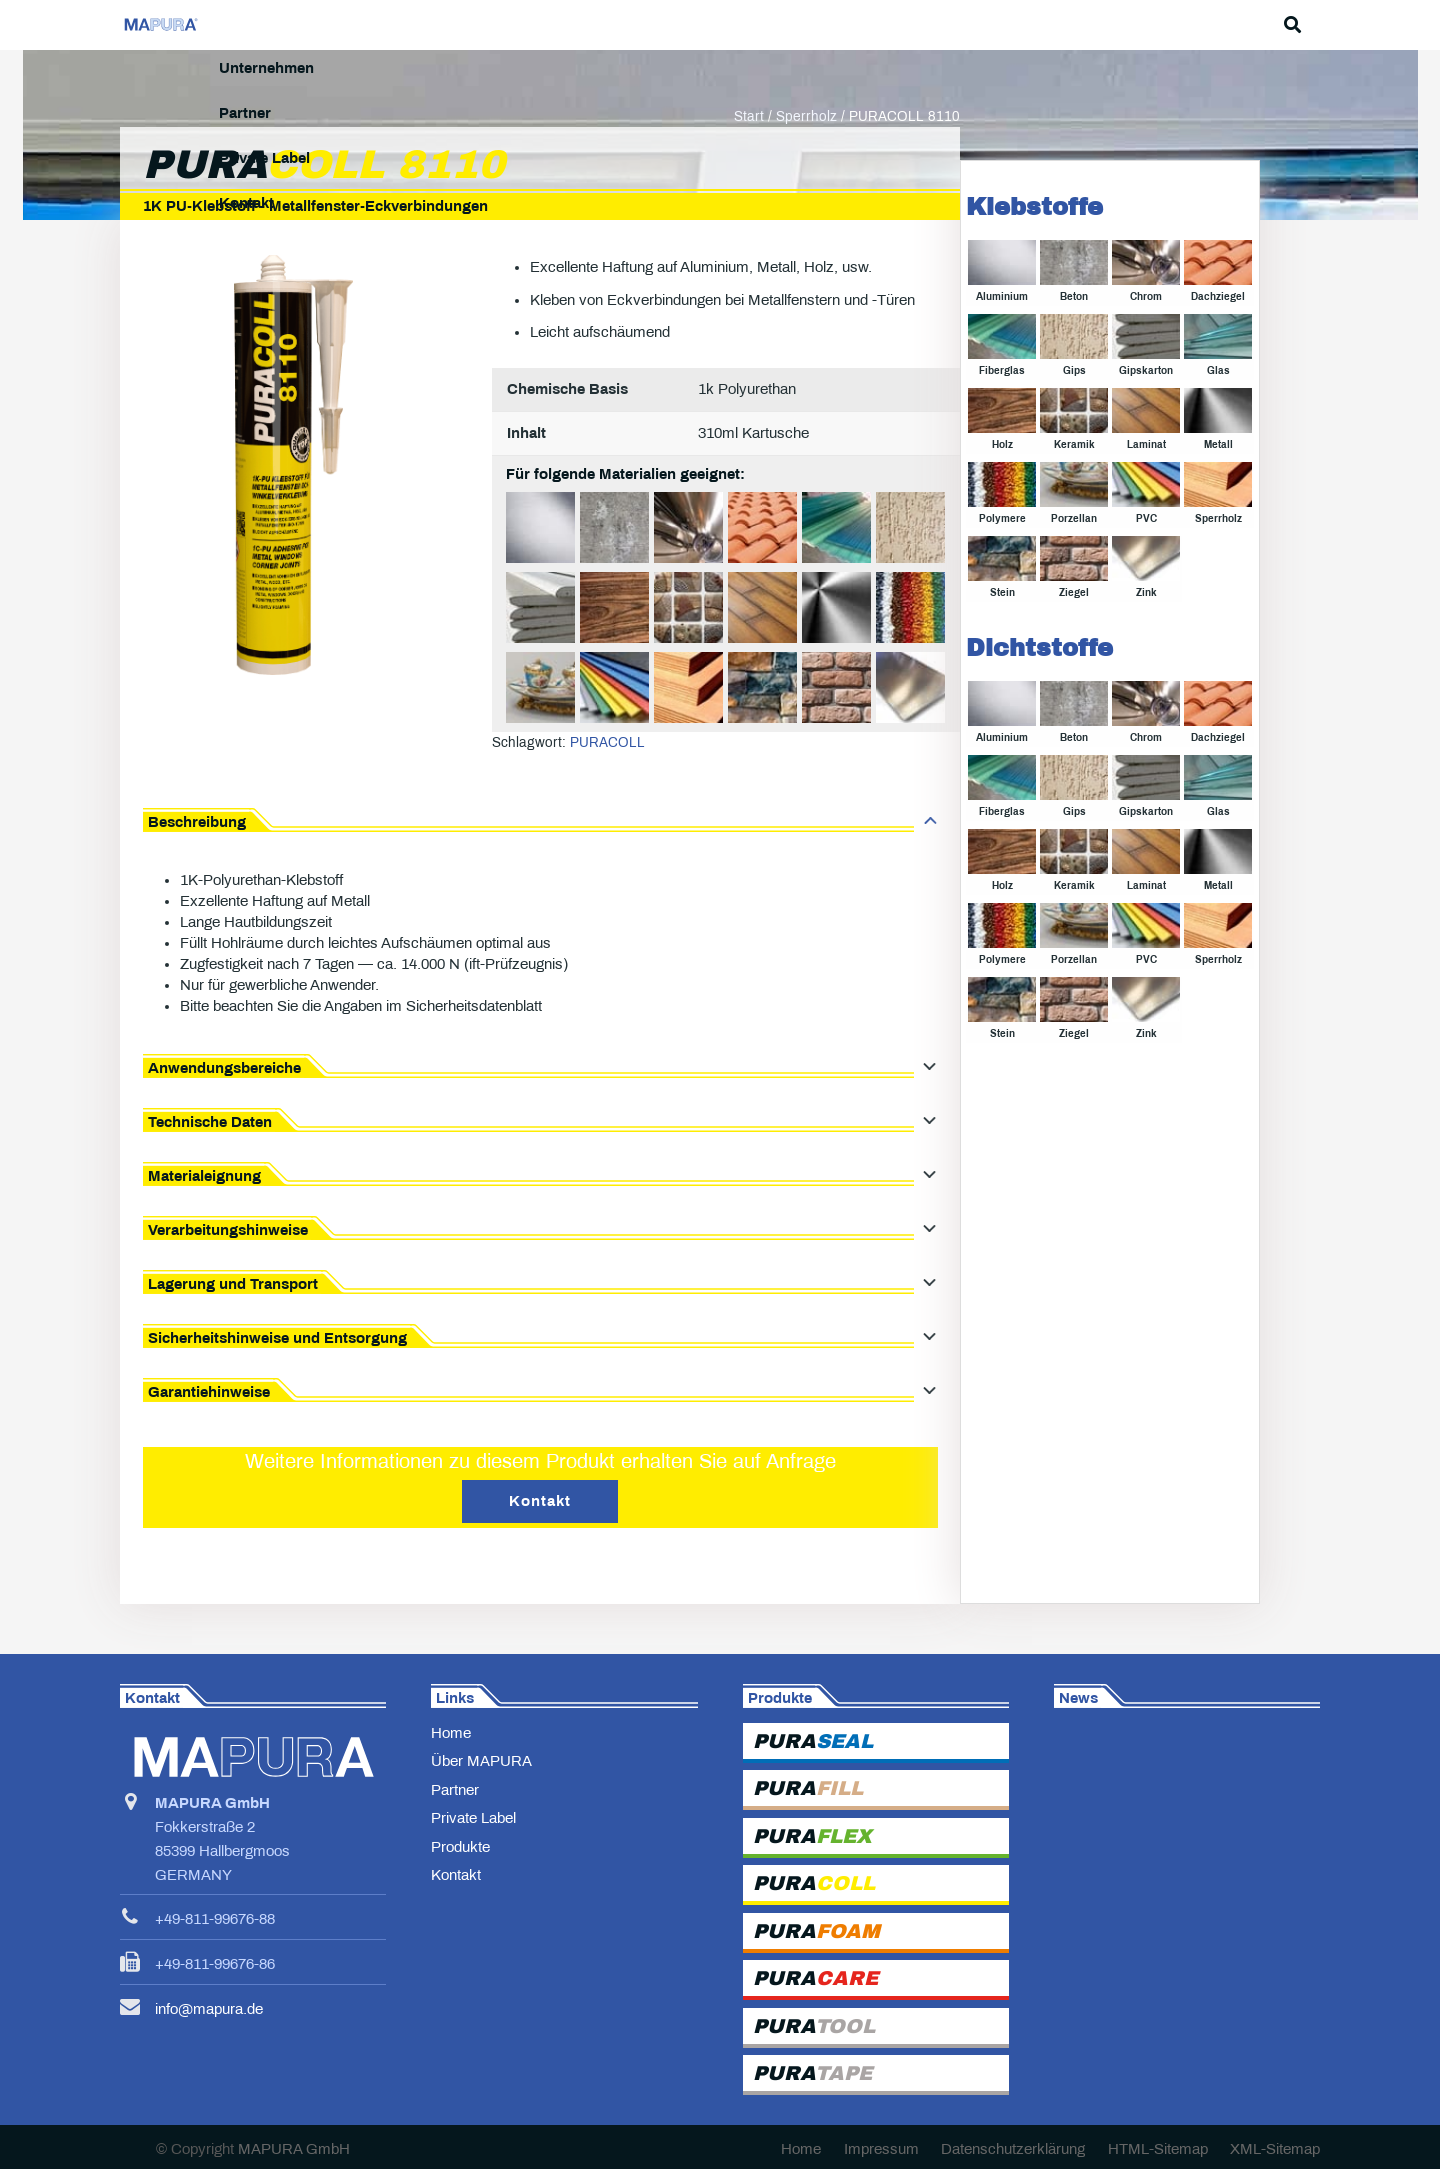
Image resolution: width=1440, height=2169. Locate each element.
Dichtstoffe (1039, 698)
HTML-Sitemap (1158, 2149)
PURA (813, 1741)
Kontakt (456, 1875)
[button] (1309, 25)
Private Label (473, 1818)
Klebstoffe (1034, 257)
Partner (455, 1790)
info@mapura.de (209, 2009)
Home (451, 1733)
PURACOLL (607, 792)
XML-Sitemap (1275, 2149)
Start (749, 166)
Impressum (881, 2149)
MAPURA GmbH (294, 2149)
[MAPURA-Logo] (189, 25)
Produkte (460, 1847)
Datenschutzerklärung (1013, 2149)
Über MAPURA (481, 1761)
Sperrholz (806, 166)
